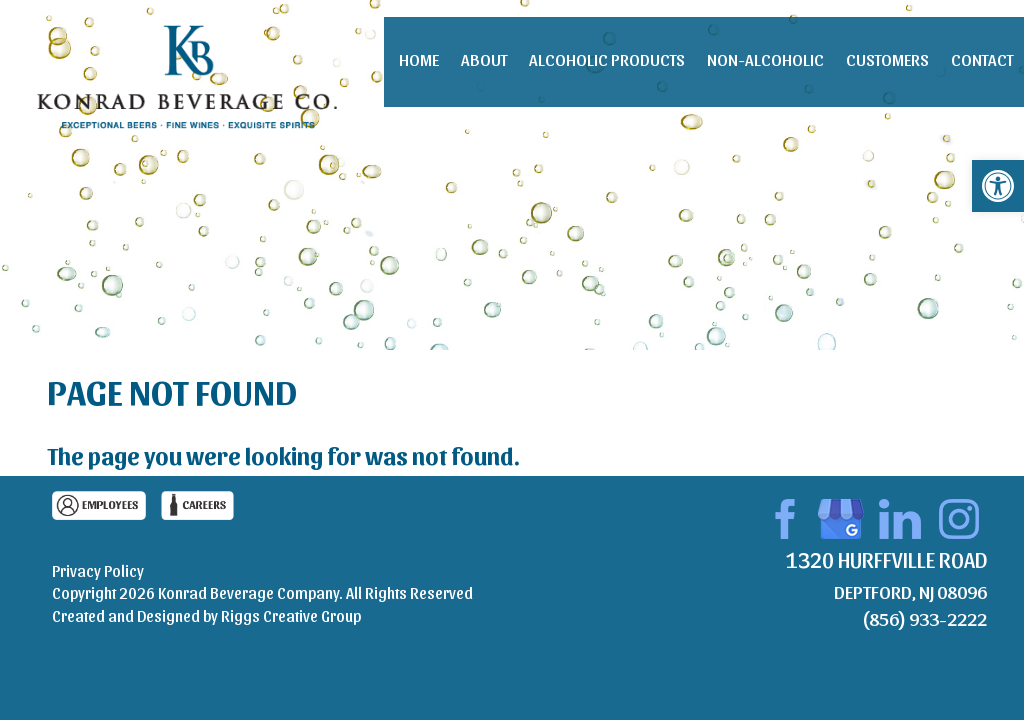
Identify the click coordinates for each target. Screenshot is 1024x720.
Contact (982, 59)
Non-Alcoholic (765, 59)
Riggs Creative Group (291, 615)
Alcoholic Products (607, 59)
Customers (887, 59)
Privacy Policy (98, 570)
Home (419, 59)
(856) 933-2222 (924, 618)
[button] (998, 186)
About (484, 59)
